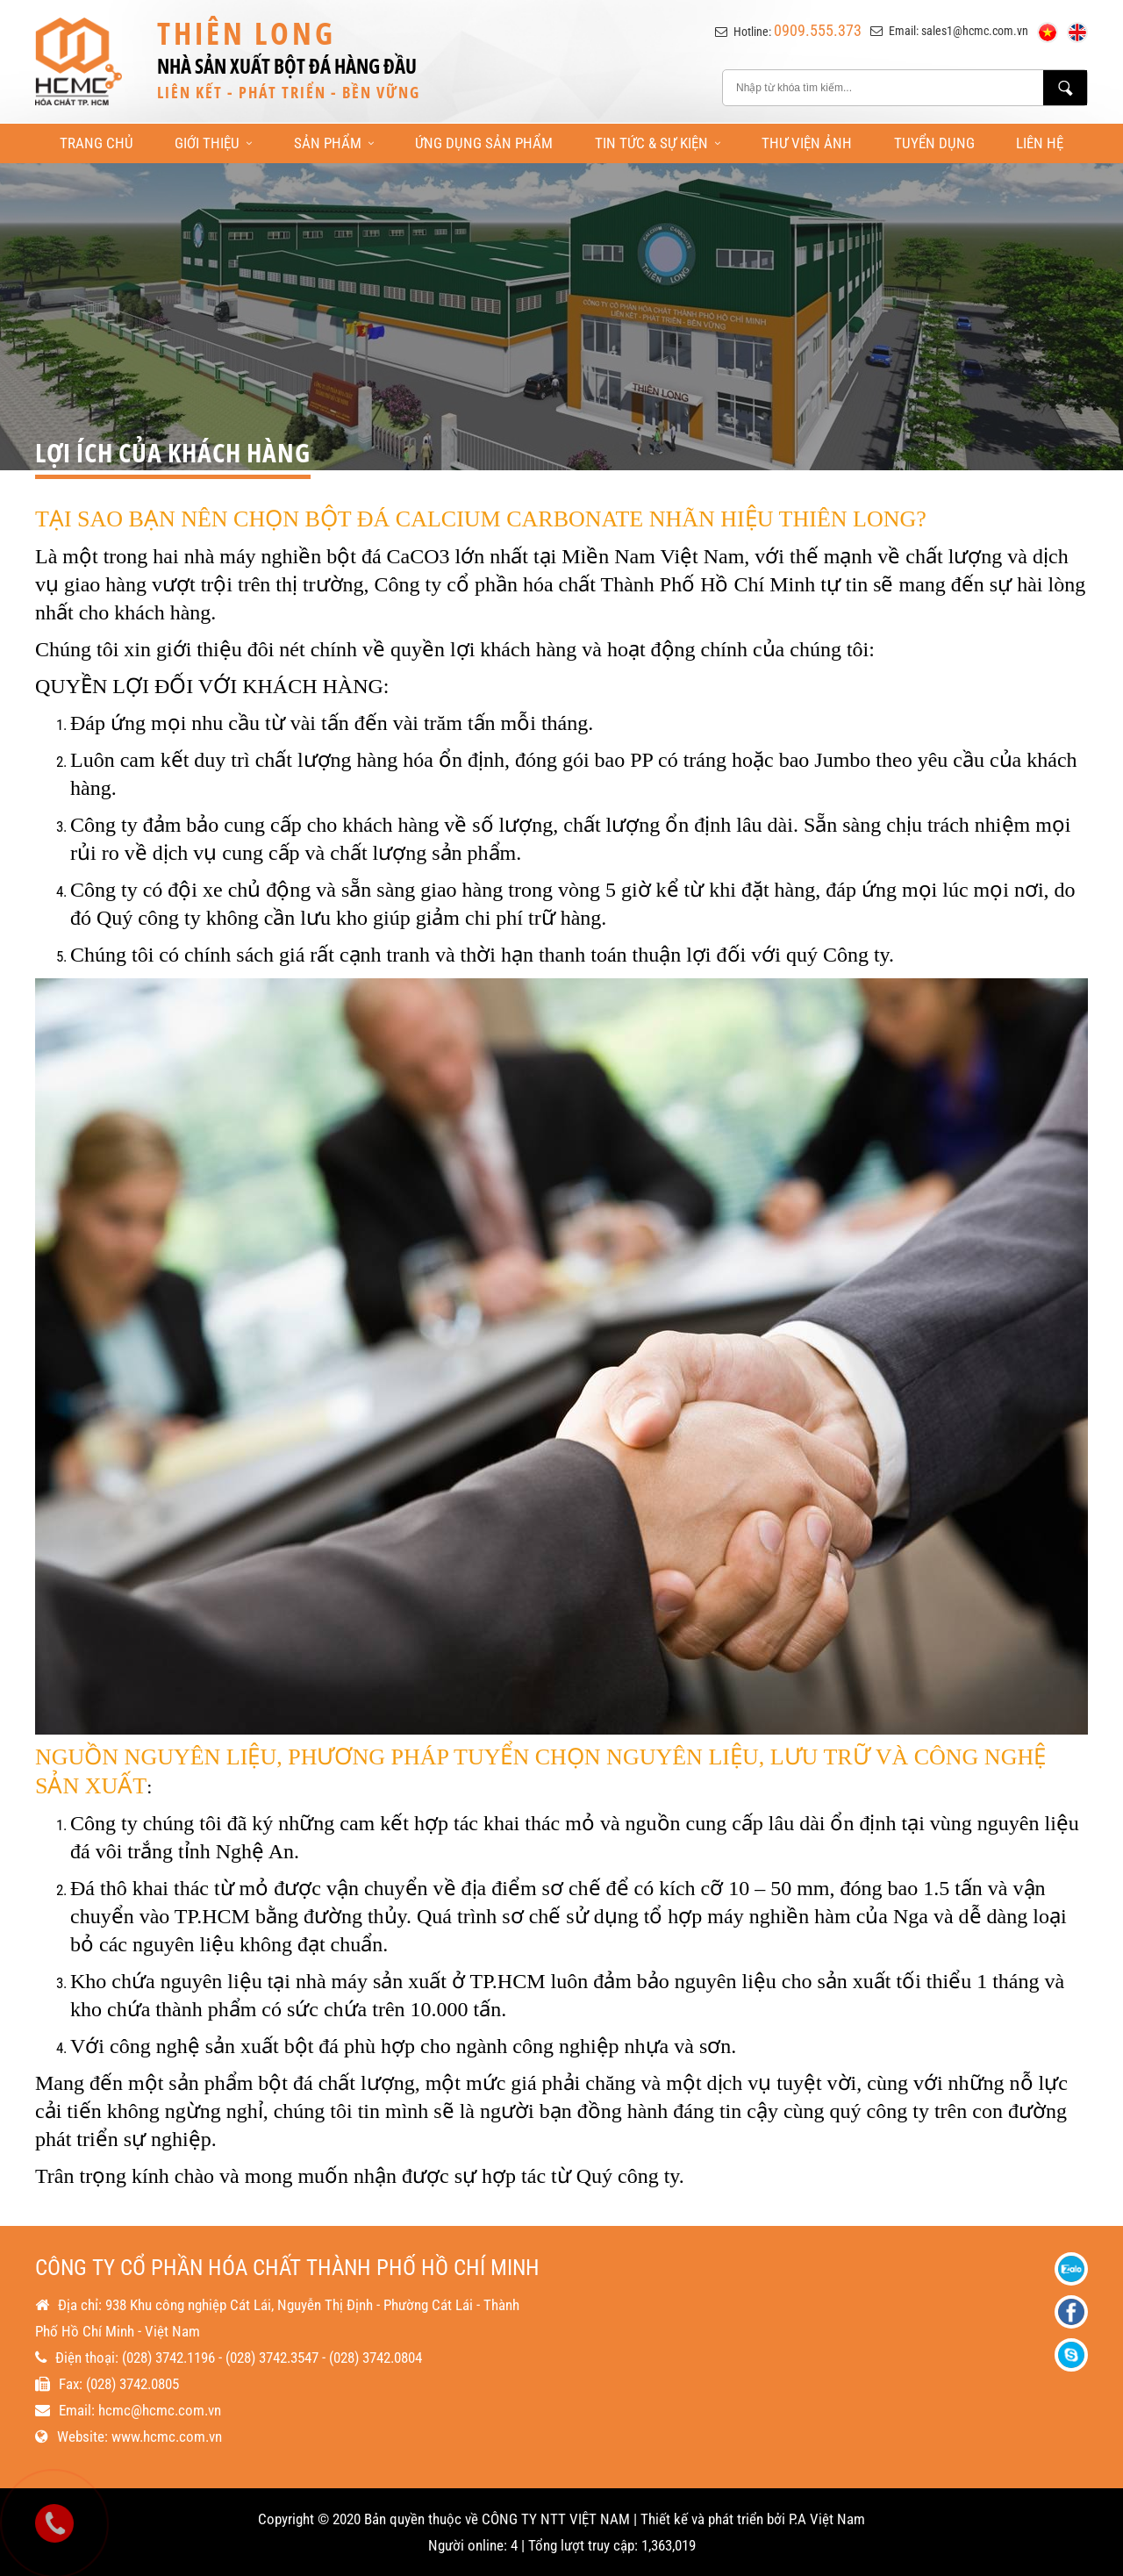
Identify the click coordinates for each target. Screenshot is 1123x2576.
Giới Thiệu (213, 143)
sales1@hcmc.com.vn (974, 31)
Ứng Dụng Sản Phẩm (484, 143)
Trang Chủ (96, 143)
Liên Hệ (1039, 143)
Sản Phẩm (334, 143)
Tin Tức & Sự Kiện (657, 143)
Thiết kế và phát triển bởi (712, 2519)
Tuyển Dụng (934, 143)
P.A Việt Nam (827, 2519)
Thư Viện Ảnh (807, 143)
